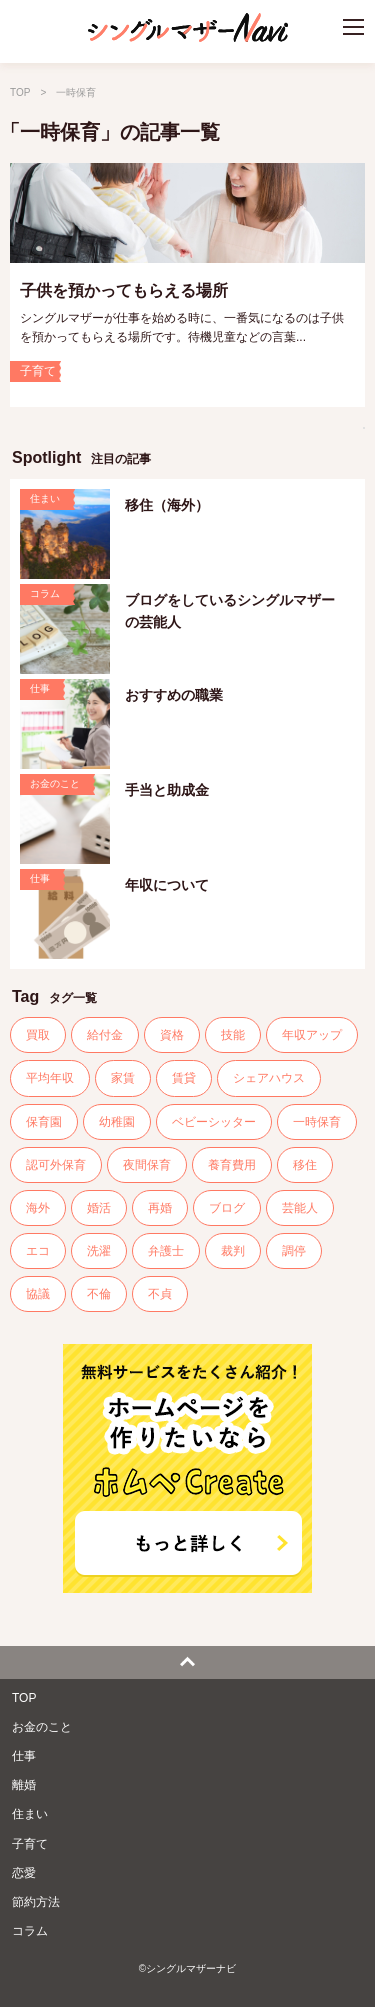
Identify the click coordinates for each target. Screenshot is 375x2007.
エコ (38, 1251)
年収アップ (312, 1035)
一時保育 (317, 1122)
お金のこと (42, 1727)
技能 (233, 1035)
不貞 (160, 1294)
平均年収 (50, 1078)
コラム (30, 1931)
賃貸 (184, 1078)
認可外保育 (56, 1165)
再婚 (160, 1208)
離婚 (24, 1785)
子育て (30, 1844)
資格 (172, 1035)
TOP (20, 92)
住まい (30, 1814)
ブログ (227, 1208)
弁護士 (166, 1251)
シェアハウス (269, 1078)
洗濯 (99, 1251)
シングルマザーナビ (188, 33)
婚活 (99, 1208)
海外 (38, 1208)
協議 (38, 1294)
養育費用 (232, 1165)
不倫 (99, 1294)
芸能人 (300, 1208)
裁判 (233, 1251)
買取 (38, 1035)
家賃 (123, 1078)
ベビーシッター (214, 1122)
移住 (305, 1165)
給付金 (105, 1035)
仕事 (24, 1756)
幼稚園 (117, 1122)
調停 (294, 1251)
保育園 (44, 1122)
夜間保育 (147, 1165)
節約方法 (36, 1902)
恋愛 (24, 1873)
